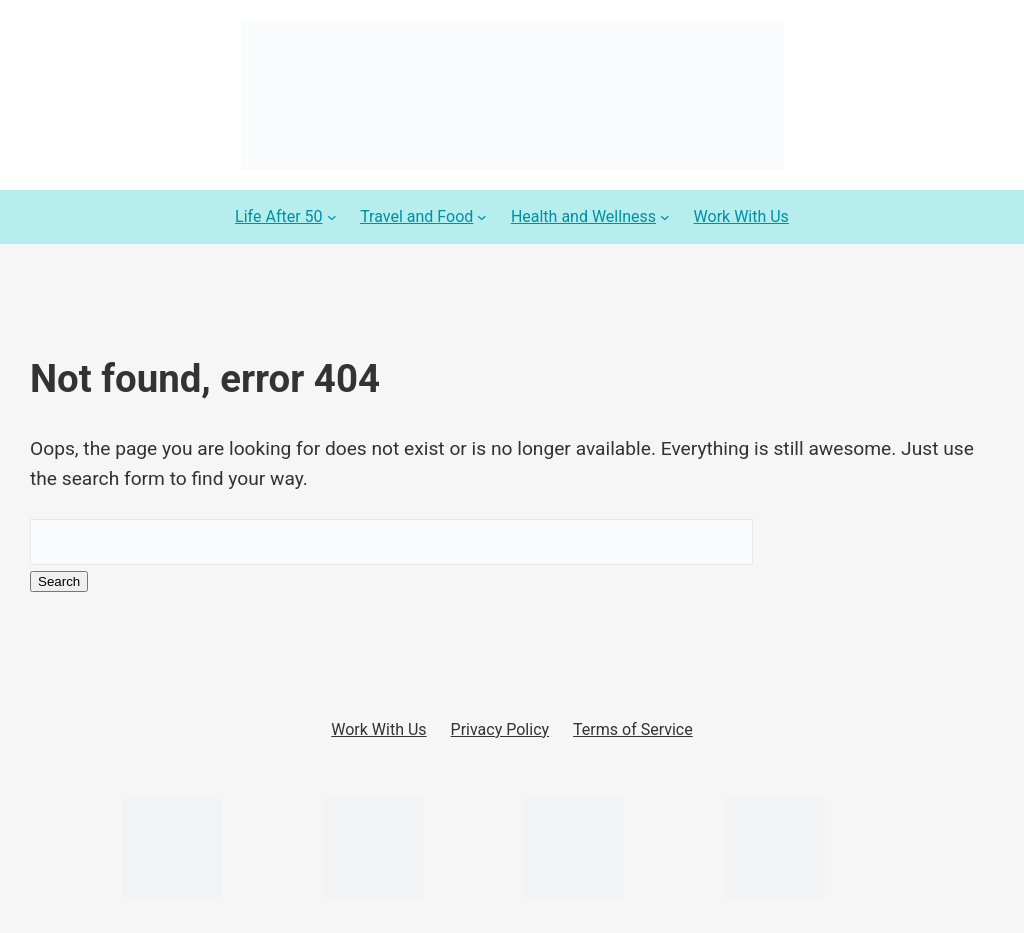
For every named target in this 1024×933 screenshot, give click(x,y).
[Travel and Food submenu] (482, 217)
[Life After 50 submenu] (332, 217)
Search (59, 581)
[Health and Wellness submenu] (665, 217)
